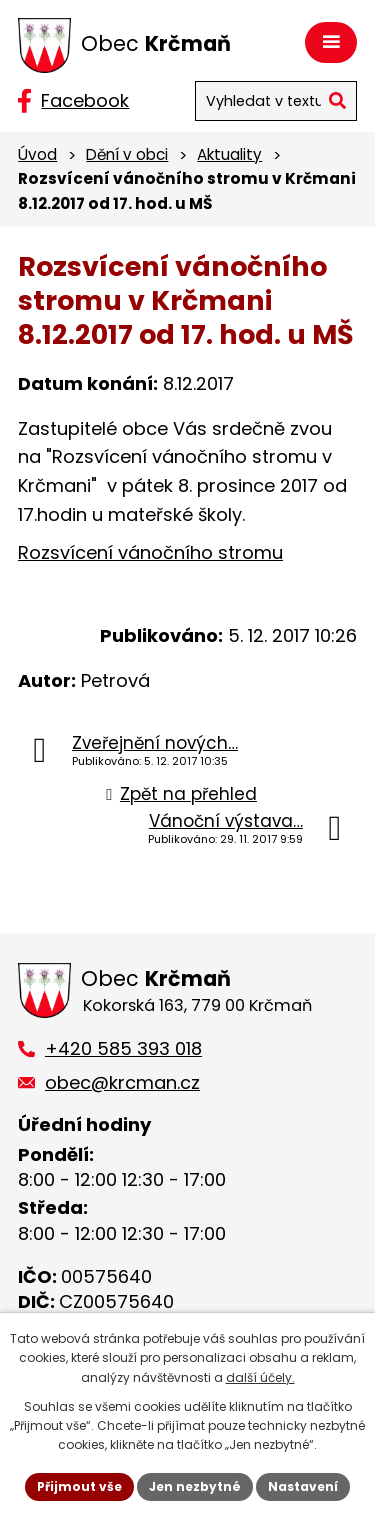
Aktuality (229, 154)
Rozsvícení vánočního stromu (150, 552)
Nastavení (303, 1486)
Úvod (37, 154)
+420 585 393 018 (123, 1048)
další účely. (260, 1377)
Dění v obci (127, 154)
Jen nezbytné (195, 1486)
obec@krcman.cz (122, 1082)
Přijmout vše (79, 1486)
